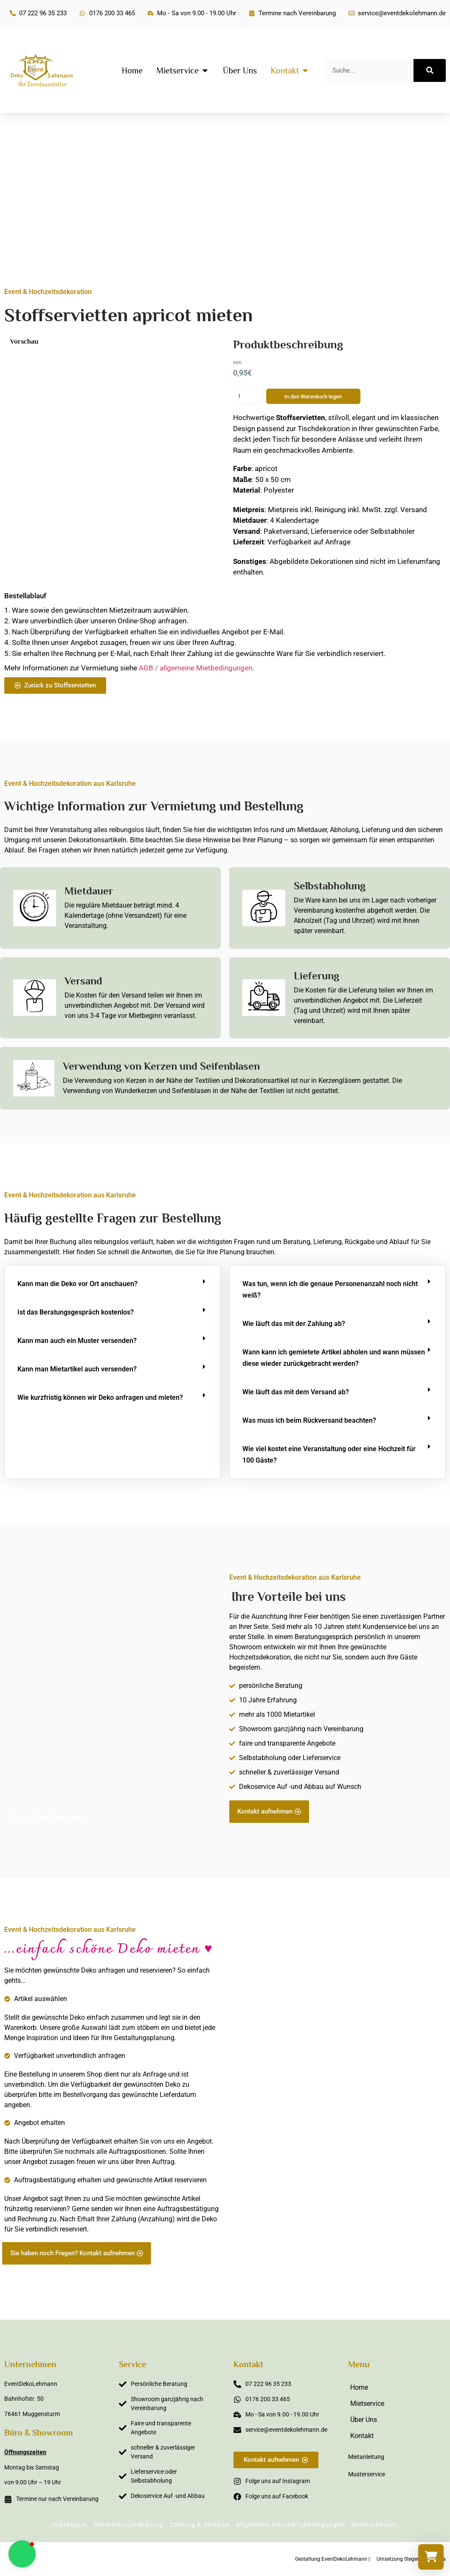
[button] (112, 1284)
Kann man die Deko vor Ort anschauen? (77, 1284)
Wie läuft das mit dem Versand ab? (295, 1392)
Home (359, 2387)
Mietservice (367, 2403)
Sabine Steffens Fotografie (396, 2260)
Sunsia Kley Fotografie (47, 1818)
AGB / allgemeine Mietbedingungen (195, 668)
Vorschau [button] (24, 341)
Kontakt (362, 2436)
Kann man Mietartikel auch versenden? (77, 1369)
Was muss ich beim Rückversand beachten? (309, 1420)
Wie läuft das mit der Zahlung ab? (293, 1324)
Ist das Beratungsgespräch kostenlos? (75, 1312)
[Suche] (429, 70)
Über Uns (363, 2420)
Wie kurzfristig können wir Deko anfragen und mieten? (100, 1397)
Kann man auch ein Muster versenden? (77, 1341)
